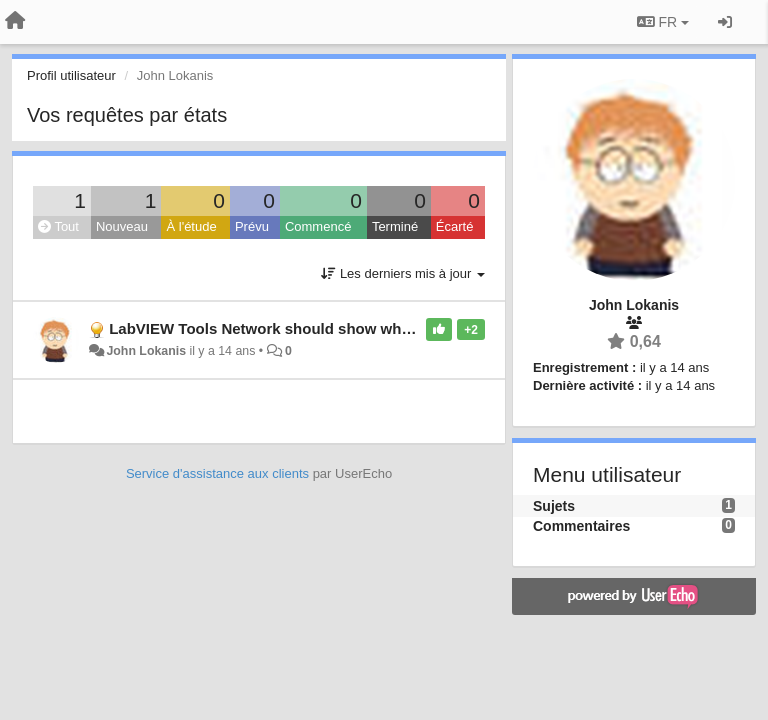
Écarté (455, 226)
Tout (58, 226)
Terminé (395, 226)
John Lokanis (146, 351)
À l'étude (191, 226)
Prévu (252, 226)
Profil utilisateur (71, 75)
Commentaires (581, 526)
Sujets (554, 506)
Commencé (318, 226)
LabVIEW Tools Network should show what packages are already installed (372, 328)
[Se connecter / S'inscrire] (725, 22)
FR (663, 22)
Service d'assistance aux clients (217, 473)
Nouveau (122, 226)
